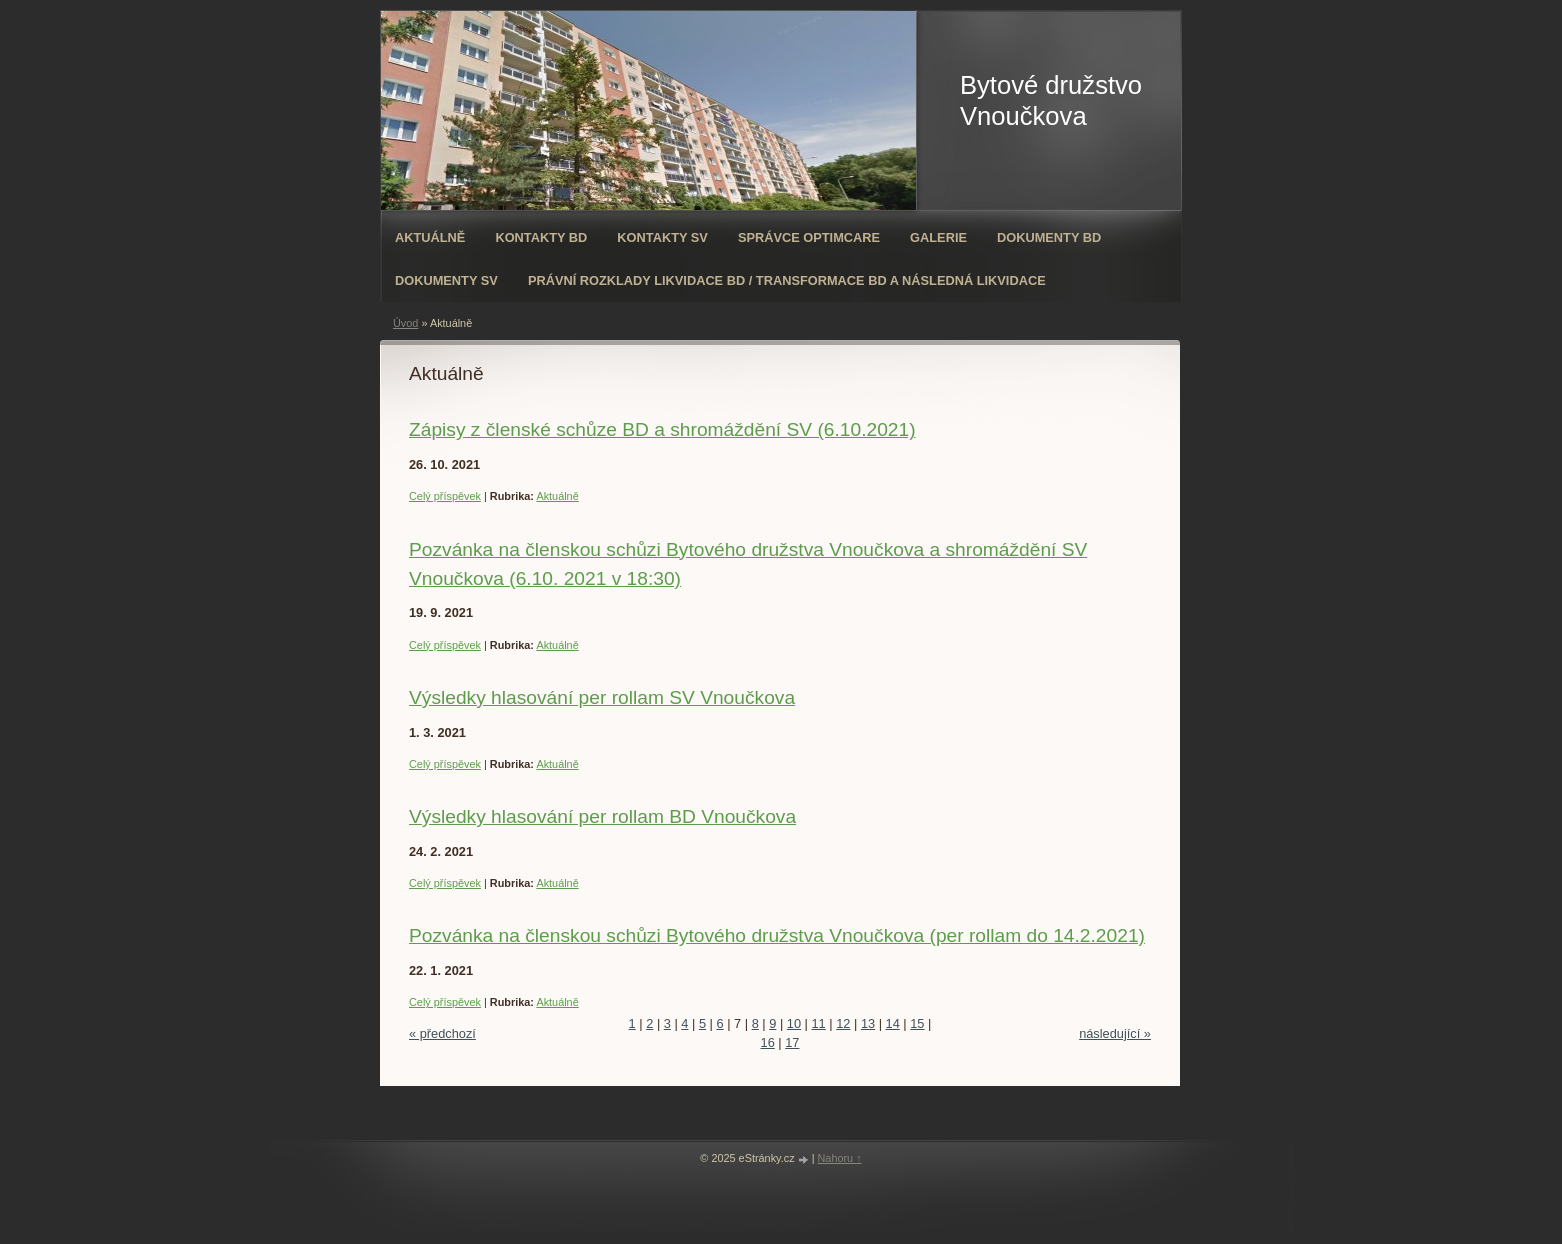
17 (792, 1042)
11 (819, 1023)
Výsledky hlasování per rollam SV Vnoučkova (602, 697)
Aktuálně (430, 237)
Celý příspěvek (445, 496)
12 (843, 1023)
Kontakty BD (541, 237)
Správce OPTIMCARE (809, 237)
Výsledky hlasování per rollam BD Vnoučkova (602, 816)
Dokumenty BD (1049, 237)
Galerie (938, 237)
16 (768, 1042)
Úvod (405, 323)
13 (868, 1023)
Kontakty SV (662, 237)
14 (893, 1023)
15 (917, 1023)
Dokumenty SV (446, 280)
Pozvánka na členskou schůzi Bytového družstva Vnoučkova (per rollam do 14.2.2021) (777, 935)
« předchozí (442, 1033)
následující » (1115, 1033)
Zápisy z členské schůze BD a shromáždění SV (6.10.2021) (662, 429)
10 (794, 1023)
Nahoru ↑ (840, 1158)
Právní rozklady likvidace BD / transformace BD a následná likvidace (787, 280)
